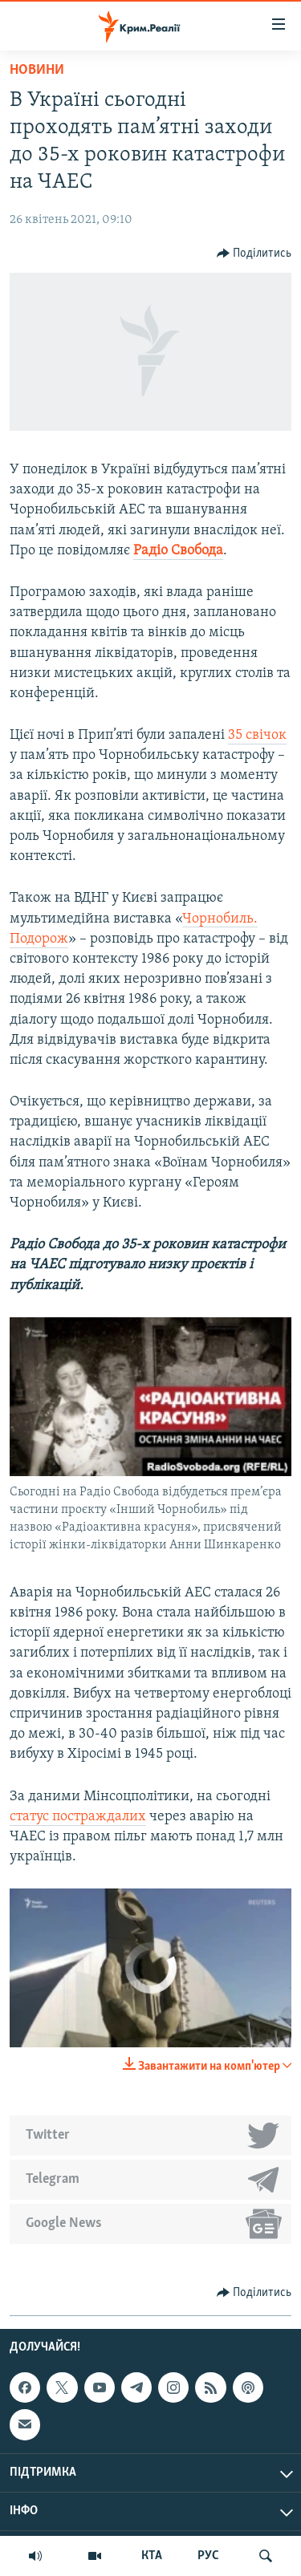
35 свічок (257, 735)
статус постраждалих (78, 1816)
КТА (151, 2556)
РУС (208, 2556)
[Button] (254, 253)
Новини (37, 70)
